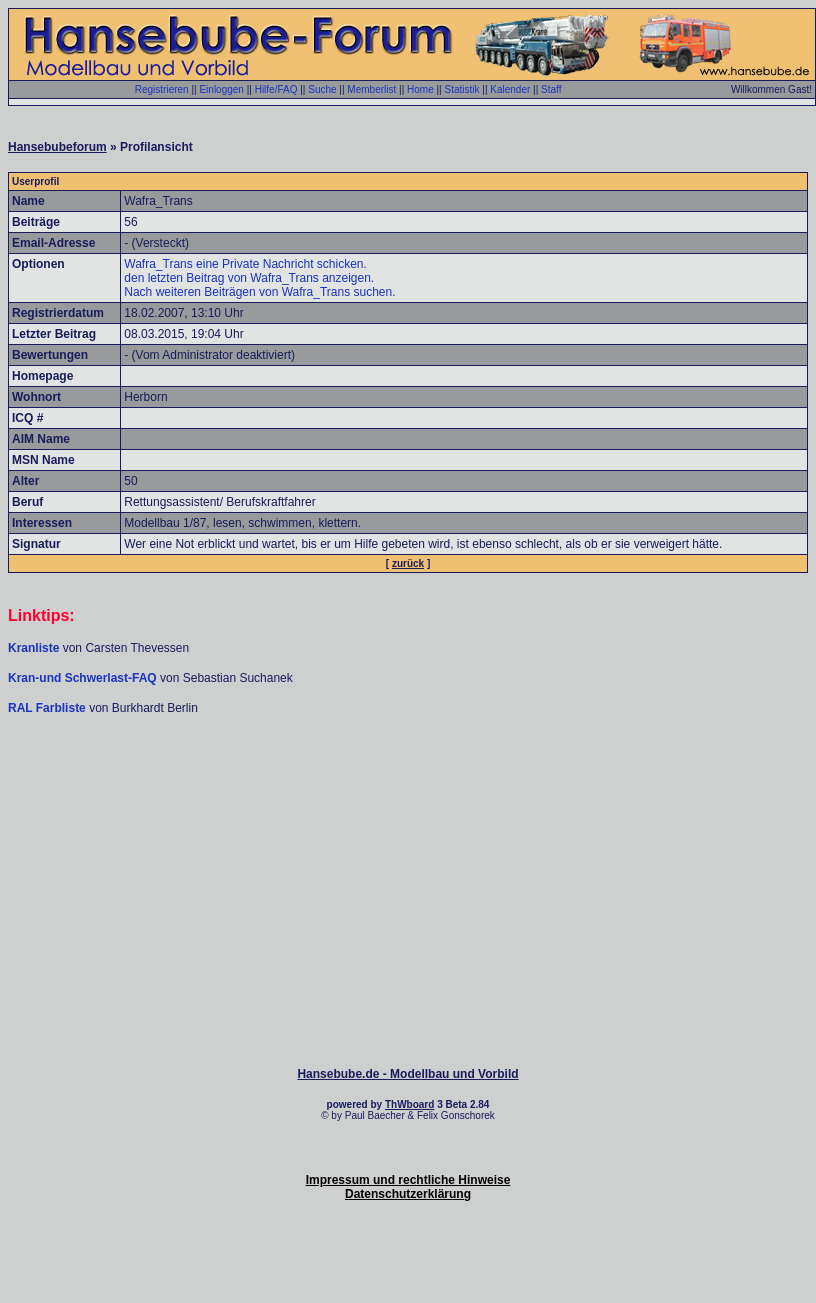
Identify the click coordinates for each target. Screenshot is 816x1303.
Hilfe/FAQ (276, 89)
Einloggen (221, 89)
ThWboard (409, 1104)
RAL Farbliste (48, 708)
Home (420, 89)
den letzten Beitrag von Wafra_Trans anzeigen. (249, 278)
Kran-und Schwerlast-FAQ (84, 678)
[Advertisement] (408, 776)
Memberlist (371, 89)
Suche (322, 89)
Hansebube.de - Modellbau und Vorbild (407, 1074)
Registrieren (162, 89)
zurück (408, 563)
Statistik (461, 89)
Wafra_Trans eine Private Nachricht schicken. (245, 264)
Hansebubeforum (57, 147)
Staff (551, 89)
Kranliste (33, 648)
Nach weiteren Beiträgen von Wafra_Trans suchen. (259, 292)
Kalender (510, 89)
